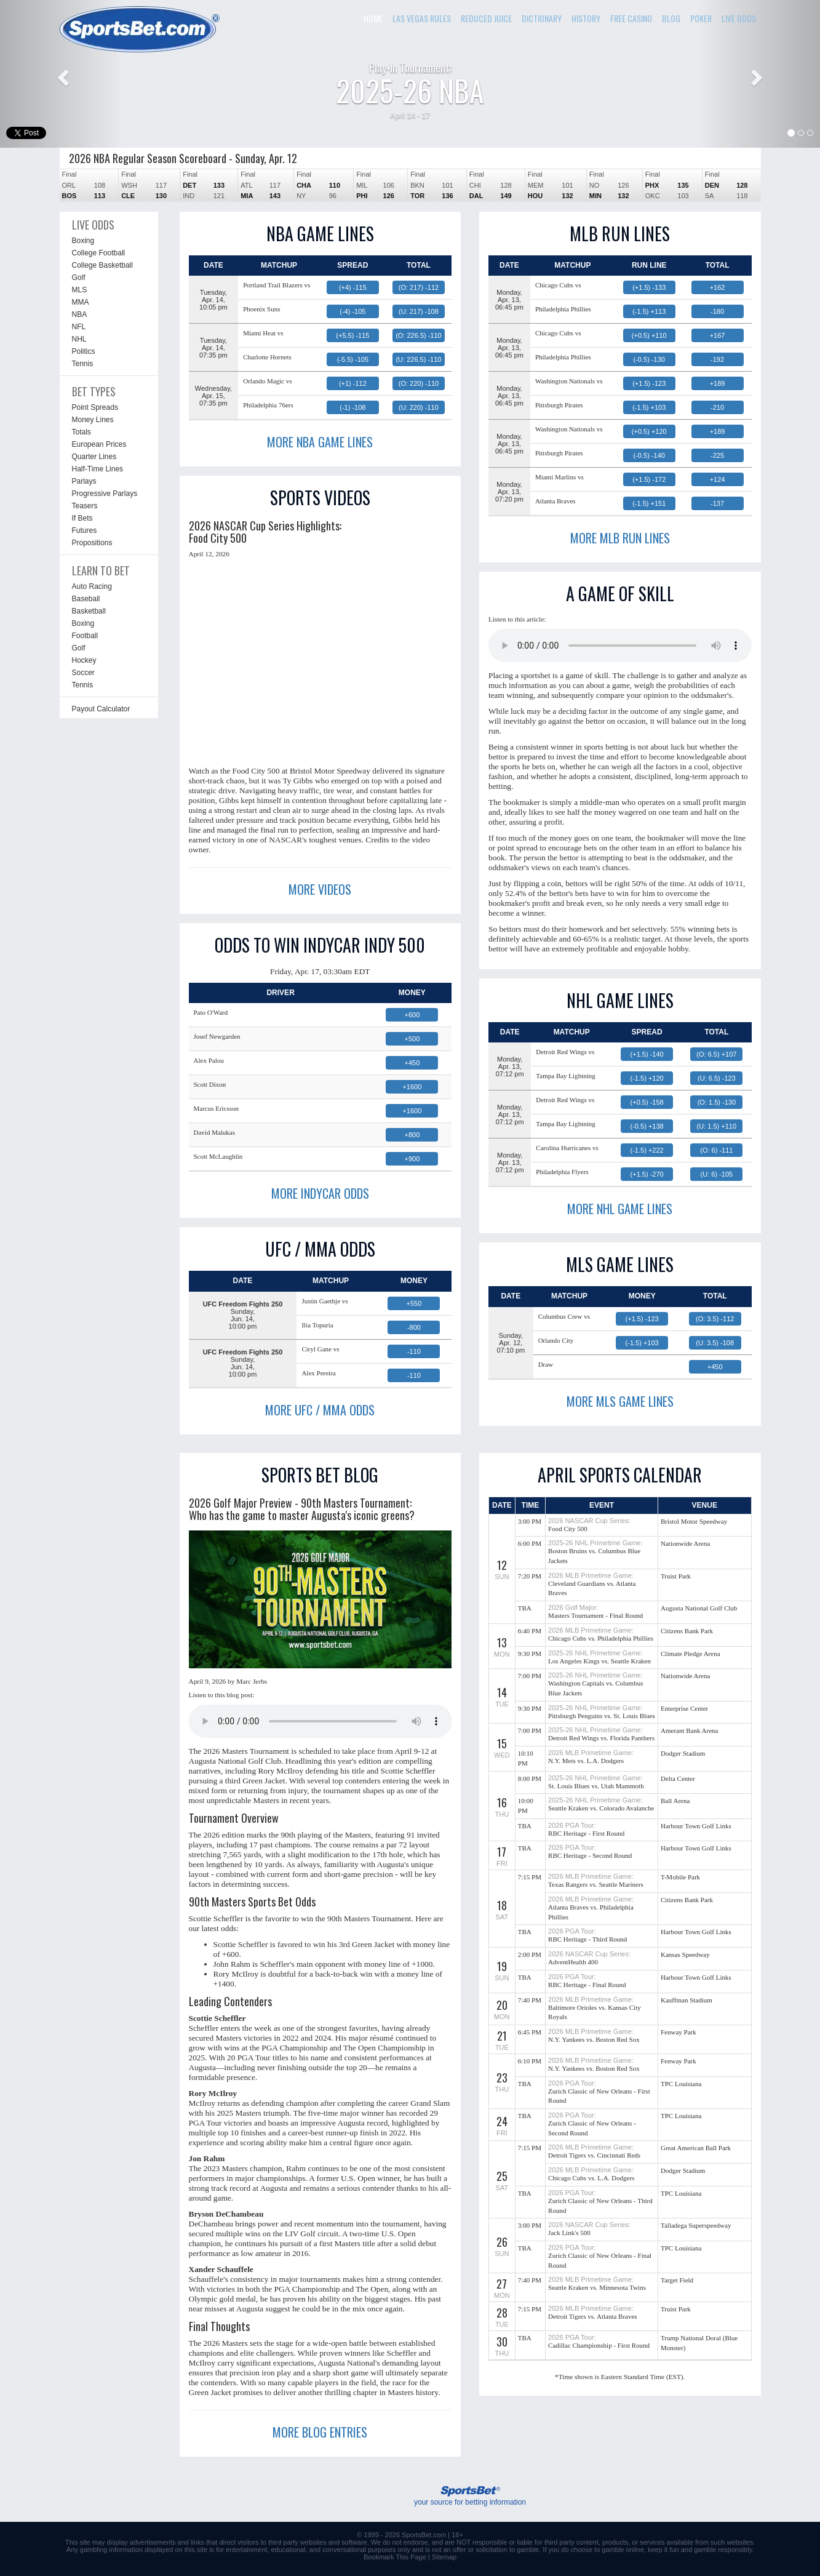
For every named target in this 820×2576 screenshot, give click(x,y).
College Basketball (102, 265)
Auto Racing (92, 586)
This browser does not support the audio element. (620, 645)
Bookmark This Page (395, 2557)
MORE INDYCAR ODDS (320, 1193)
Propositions (92, 542)
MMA (80, 302)
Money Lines (93, 419)
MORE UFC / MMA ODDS (320, 1410)
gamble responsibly (723, 2549)
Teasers (85, 506)
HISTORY (585, 18)
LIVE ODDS (739, 18)
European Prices (99, 444)
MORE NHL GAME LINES (619, 1208)
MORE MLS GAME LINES (620, 1401)
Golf (79, 277)
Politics (83, 351)
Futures (84, 530)
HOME (373, 18)
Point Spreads (95, 407)
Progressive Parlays (105, 493)
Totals (81, 432)
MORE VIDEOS (320, 889)
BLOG (671, 18)
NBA (79, 314)
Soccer (83, 672)
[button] (61, 74)
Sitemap (444, 2557)
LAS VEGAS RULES (421, 18)
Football (85, 635)
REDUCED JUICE (486, 18)
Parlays (84, 481)
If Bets (82, 518)
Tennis (83, 363)
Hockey (84, 660)
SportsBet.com (424, 2534)
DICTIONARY (542, 18)
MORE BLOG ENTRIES (320, 2432)
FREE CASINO (631, 18)
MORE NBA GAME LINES (320, 442)
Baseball (86, 598)
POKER (701, 18)
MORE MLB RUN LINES (620, 538)
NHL (79, 339)
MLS (79, 290)
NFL (79, 326)
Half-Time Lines (98, 469)
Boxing (83, 240)
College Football (98, 253)
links (197, 2542)
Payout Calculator (101, 709)
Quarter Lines (94, 456)
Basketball (89, 611)
